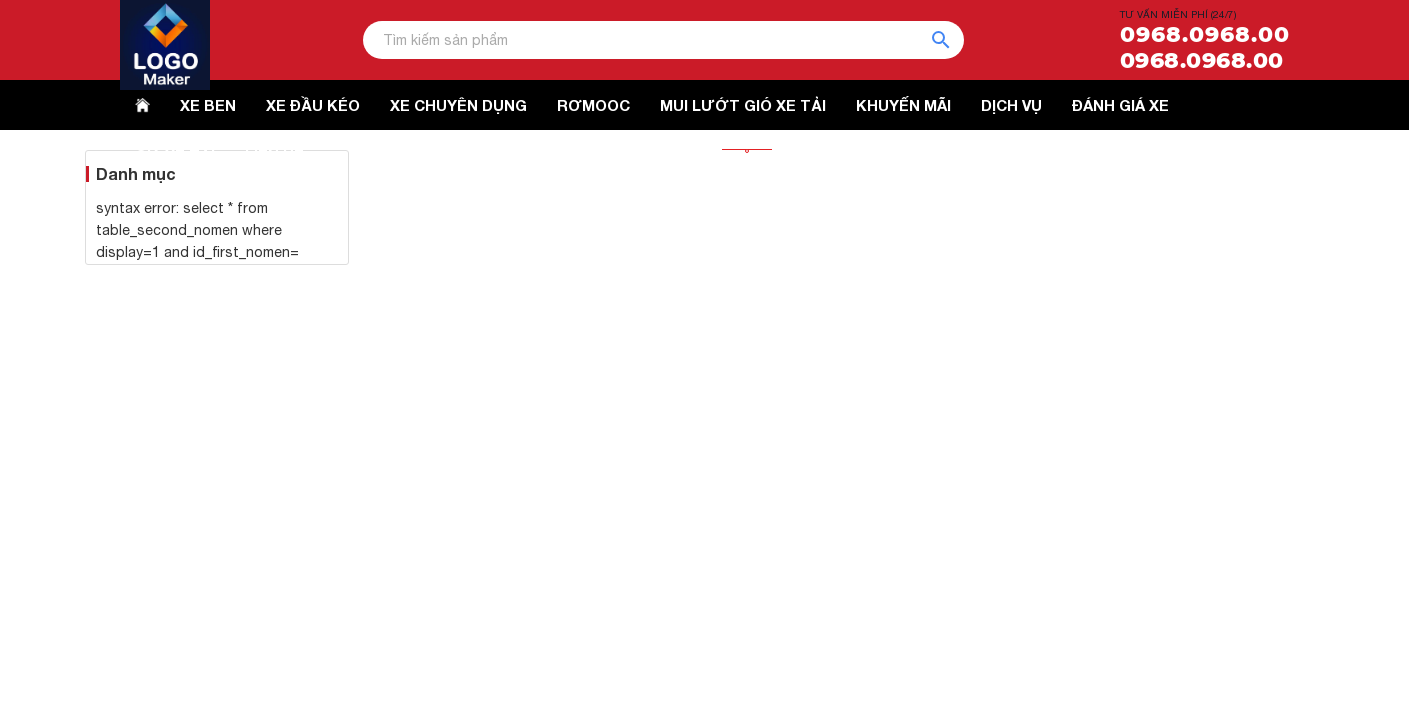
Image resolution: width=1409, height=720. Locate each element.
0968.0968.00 (1205, 35)
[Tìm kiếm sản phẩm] (663, 40)
